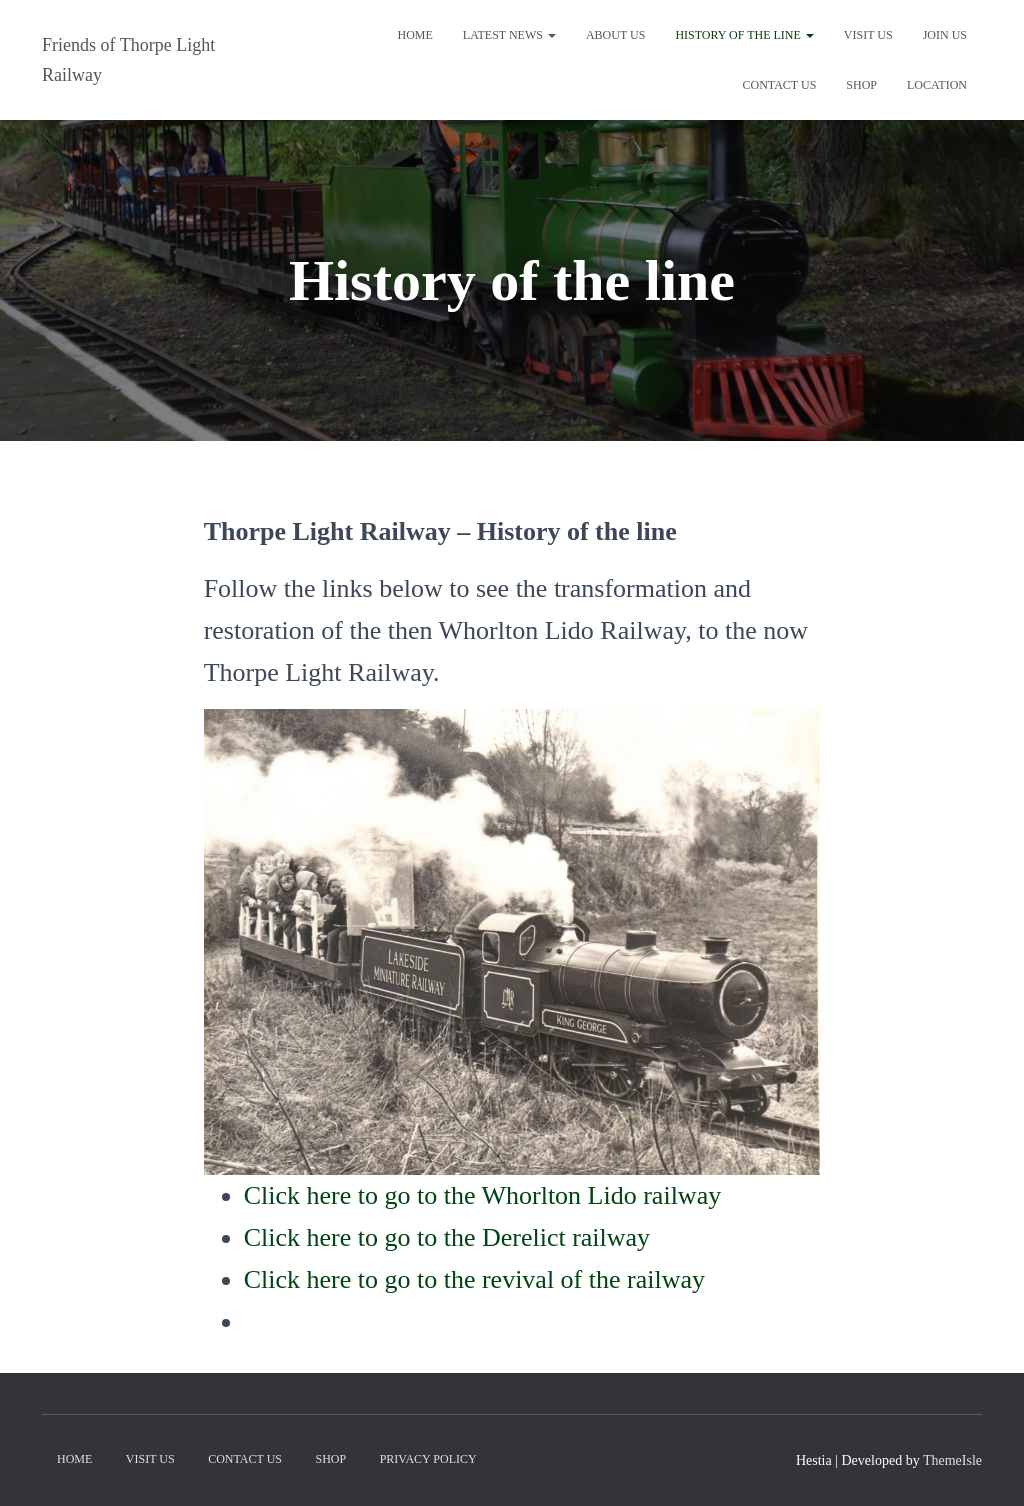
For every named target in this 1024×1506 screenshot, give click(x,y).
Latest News (509, 35)
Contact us (779, 85)
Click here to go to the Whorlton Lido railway (483, 1195)
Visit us (868, 35)
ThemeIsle (952, 1460)
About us (615, 35)
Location (937, 85)
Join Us (945, 35)
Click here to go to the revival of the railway (474, 1279)
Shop (861, 85)
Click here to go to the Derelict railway (447, 1237)
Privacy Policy (428, 1459)
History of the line (744, 35)
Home (414, 35)
